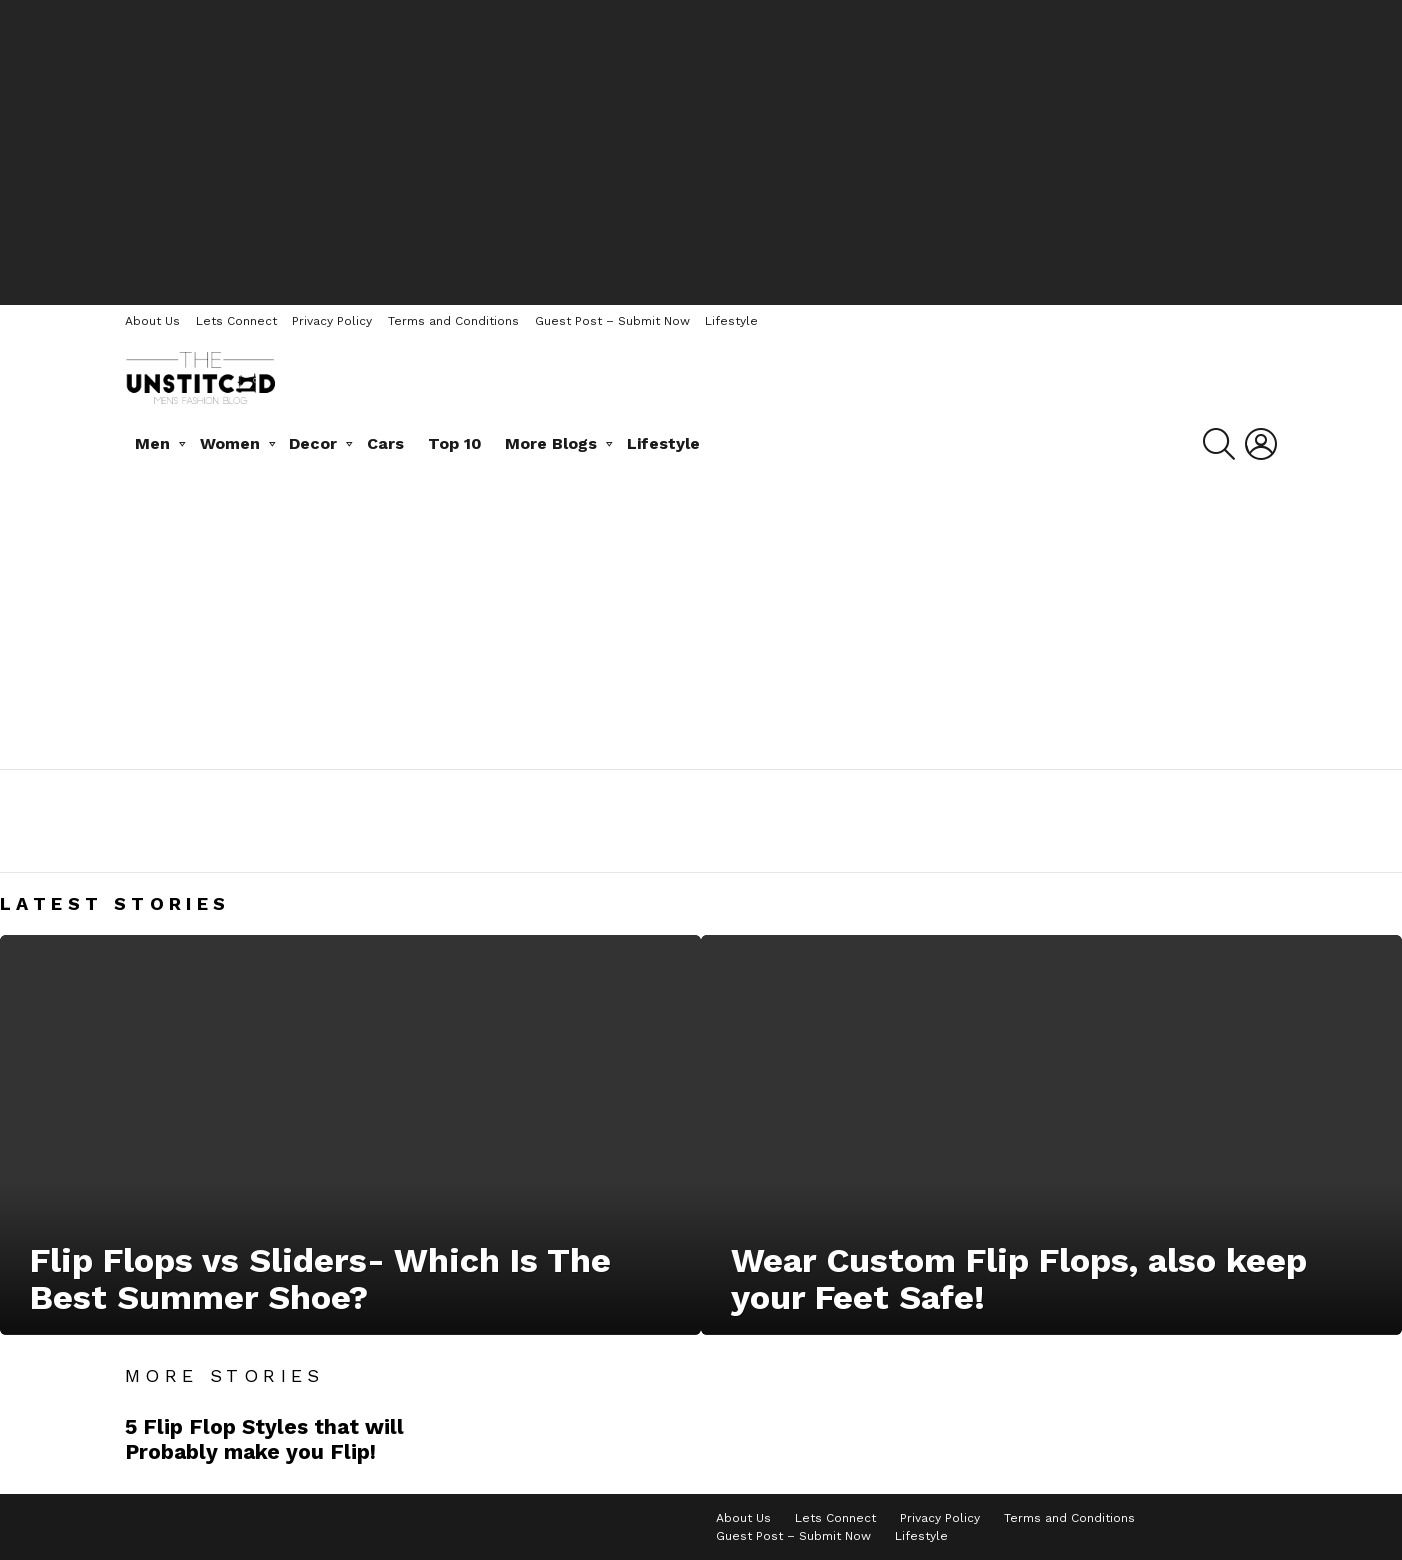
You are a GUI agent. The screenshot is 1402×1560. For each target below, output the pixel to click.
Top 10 (455, 443)
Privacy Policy (332, 321)
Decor (313, 443)
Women (230, 443)
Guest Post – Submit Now (612, 321)
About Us (152, 321)
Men (152, 443)
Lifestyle (731, 321)
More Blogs (551, 443)
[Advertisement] (701, 150)
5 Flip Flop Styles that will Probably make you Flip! (264, 1439)
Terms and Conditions (453, 321)
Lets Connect (236, 321)
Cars (385, 443)
